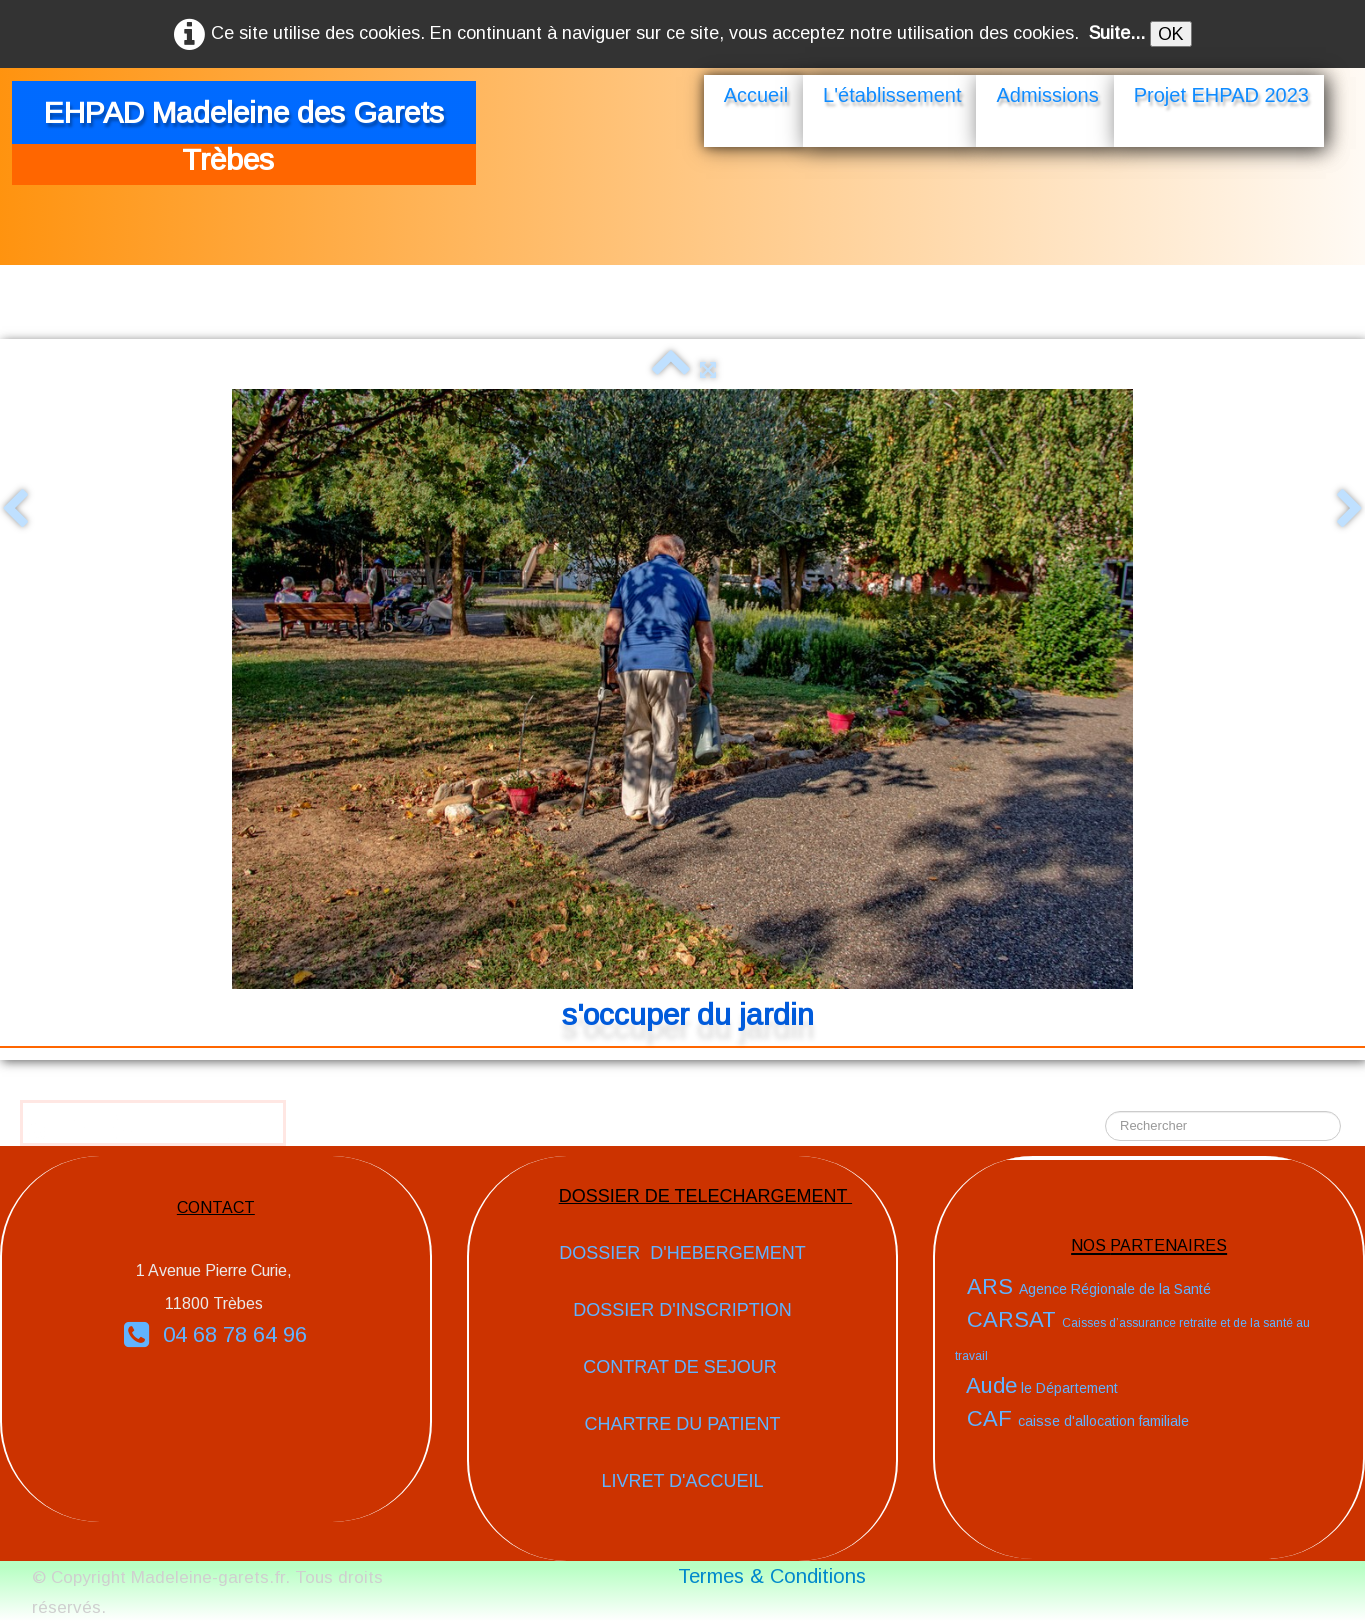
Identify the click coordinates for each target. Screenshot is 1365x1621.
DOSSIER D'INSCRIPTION (682, 1310)
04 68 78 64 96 (215, 1334)
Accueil (756, 95)
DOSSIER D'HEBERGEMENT (682, 1253)
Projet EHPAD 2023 (1221, 95)
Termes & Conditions (772, 1576)
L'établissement (892, 95)
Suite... (1117, 33)
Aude (1042, 1385)
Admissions (1047, 95)
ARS (1089, 1286)
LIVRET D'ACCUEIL (682, 1481)
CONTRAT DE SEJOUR (682, 1367)
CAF (1078, 1418)
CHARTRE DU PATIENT (682, 1424)
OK (1171, 34)
